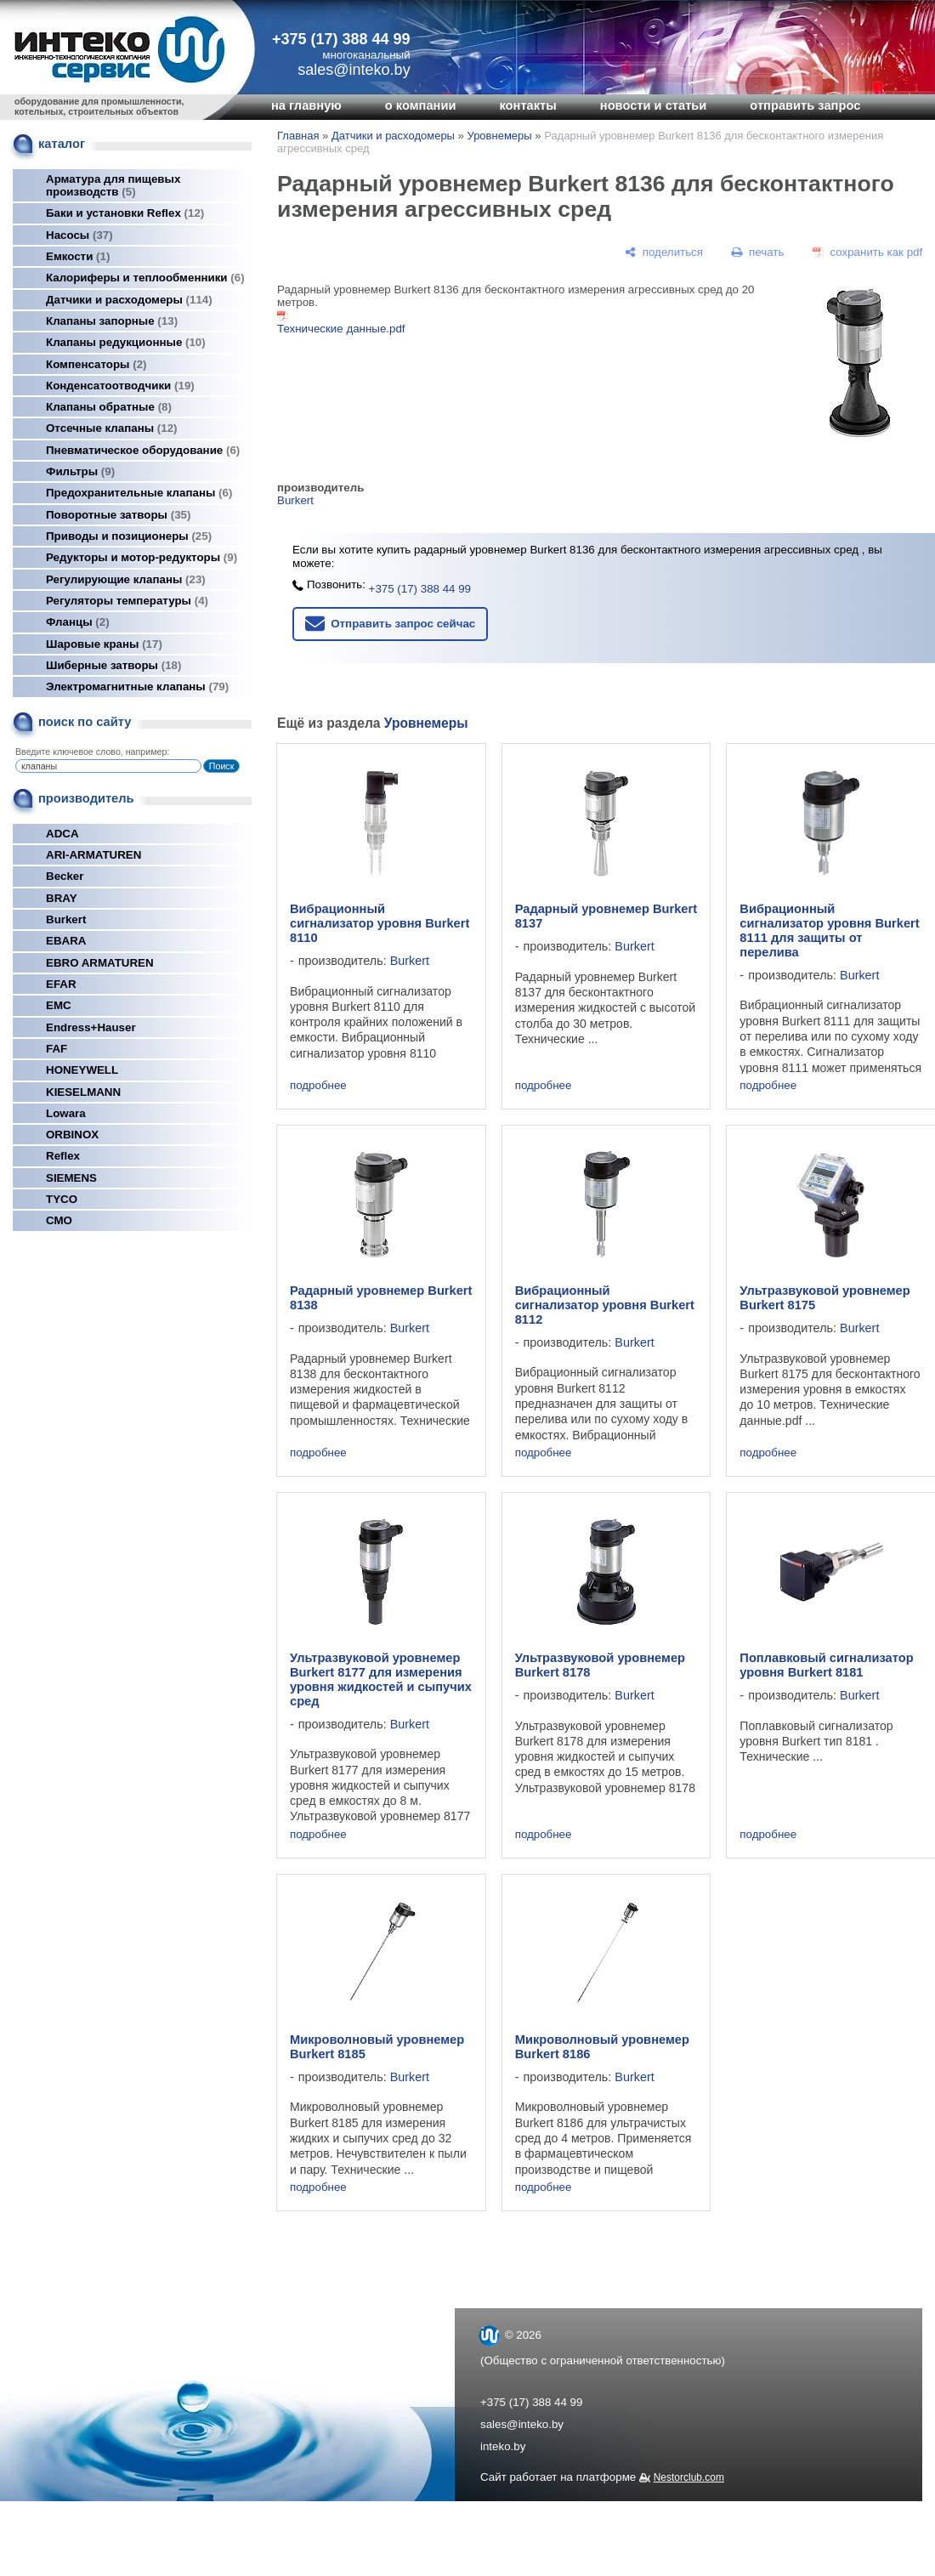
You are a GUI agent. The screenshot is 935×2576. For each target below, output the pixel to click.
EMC (58, 1005)
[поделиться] (664, 252)
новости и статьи (653, 105)
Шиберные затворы (113, 665)
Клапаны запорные (112, 321)
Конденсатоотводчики (120, 385)
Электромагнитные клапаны (137, 686)
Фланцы (78, 622)
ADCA (62, 833)
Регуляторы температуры (127, 600)
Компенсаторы (96, 364)
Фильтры (80, 471)
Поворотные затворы (118, 514)
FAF (56, 1048)
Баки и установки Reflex (125, 213)
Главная (298, 135)
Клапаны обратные (109, 406)
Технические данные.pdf (341, 328)
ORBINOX (72, 1134)
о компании (420, 105)
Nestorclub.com (689, 2477)
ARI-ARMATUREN (93, 854)
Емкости (78, 256)
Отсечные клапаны (112, 428)
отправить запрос (805, 105)
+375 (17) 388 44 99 (341, 39)
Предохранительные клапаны (139, 492)
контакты (527, 105)
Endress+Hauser (91, 1027)
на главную (306, 105)
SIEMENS (71, 1178)
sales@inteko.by (522, 2424)
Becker (64, 876)
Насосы (79, 235)
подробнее (318, 1085)
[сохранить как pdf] (867, 252)
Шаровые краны (104, 644)
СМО (59, 1220)
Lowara (66, 1113)
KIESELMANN (83, 1092)
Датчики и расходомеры (129, 299)
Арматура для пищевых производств (113, 185)
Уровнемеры (499, 135)
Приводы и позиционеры (129, 536)
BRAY (61, 898)
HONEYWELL (82, 1070)
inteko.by (502, 2446)
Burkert (66, 919)
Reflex (63, 1155)
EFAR (61, 984)
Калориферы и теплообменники (145, 277)
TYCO (61, 1199)
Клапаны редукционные (126, 342)
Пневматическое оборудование (143, 450)
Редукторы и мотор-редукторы (141, 557)
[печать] (758, 252)
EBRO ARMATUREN (100, 962)
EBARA (66, 940)
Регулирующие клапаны (126, 579)
